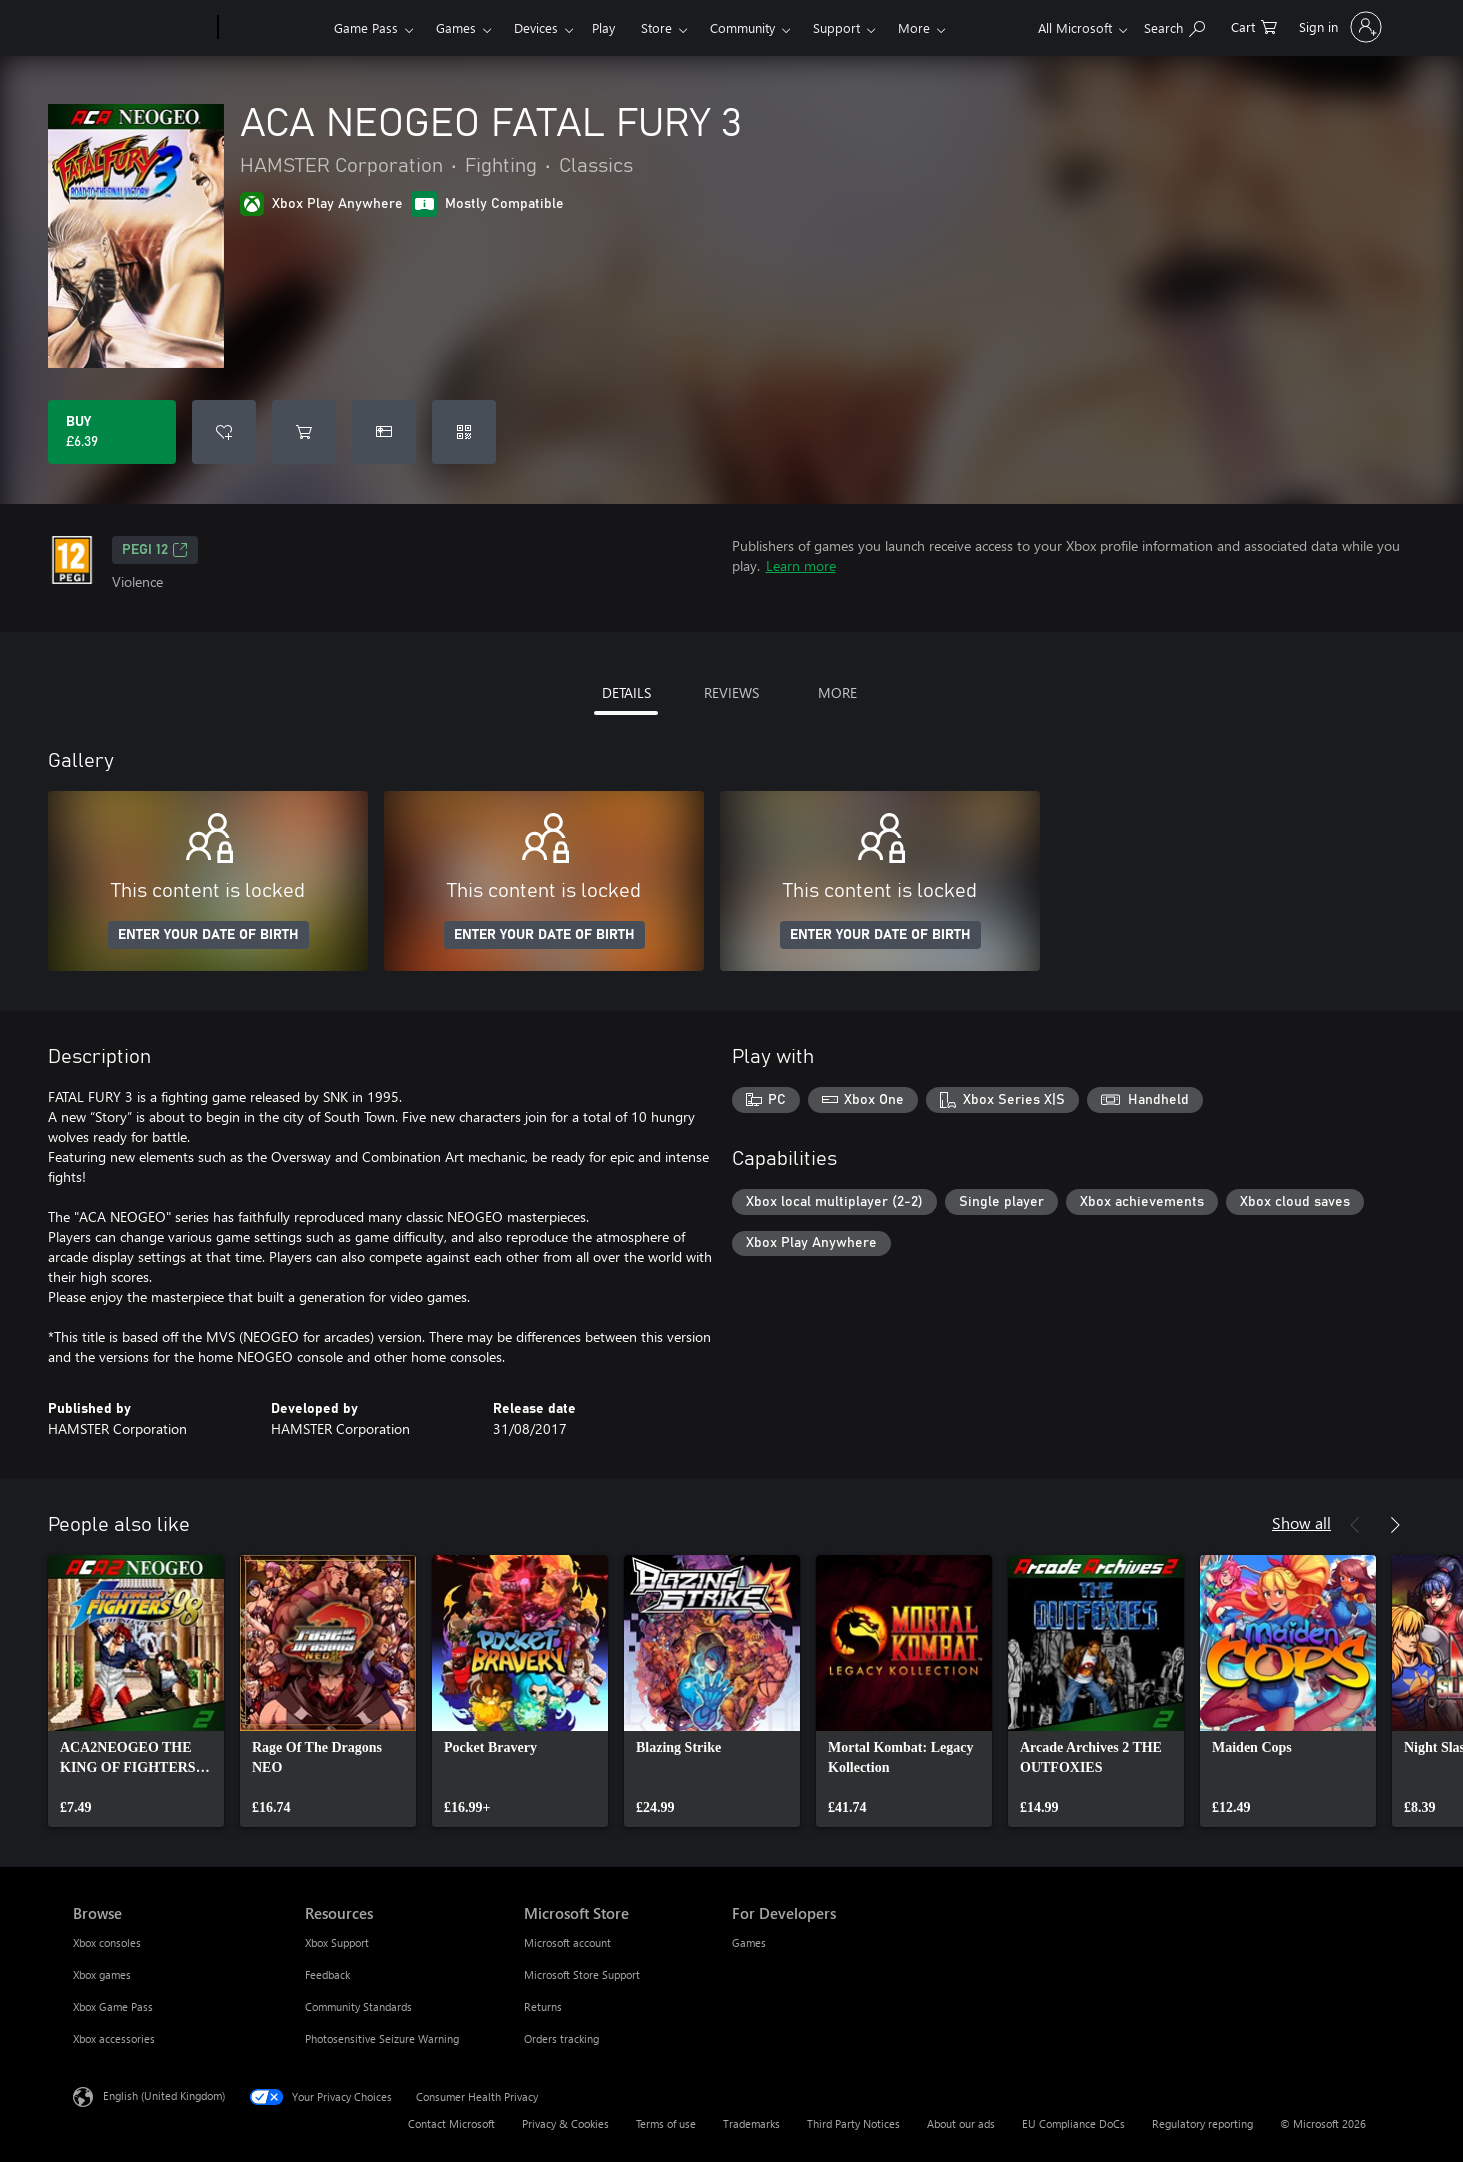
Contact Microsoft (451, 2123)
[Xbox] (273, 28)
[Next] (1395, 1525)
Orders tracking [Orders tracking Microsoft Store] (561, 2038)
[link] (136, 1691)
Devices (536, 27)
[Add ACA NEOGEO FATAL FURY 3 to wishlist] (224, 432)
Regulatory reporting (1202, 2123)
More (914, 27)
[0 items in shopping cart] (1254, 25)
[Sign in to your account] (1338, 27)
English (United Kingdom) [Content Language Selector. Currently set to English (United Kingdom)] (164, 2095)
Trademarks (751, 2123)
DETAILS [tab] (626, 692)
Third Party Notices (853, 2123)
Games (456, 27)
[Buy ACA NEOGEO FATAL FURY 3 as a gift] (384, 432)
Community (742, 27)
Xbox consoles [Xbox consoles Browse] (107, 1942)
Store (656, 27)
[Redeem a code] (464, 432)
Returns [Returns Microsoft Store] (543, 2006)
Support (836, 27)
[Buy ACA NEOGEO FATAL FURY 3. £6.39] (112, 432)
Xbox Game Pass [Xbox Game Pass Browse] (113, 2006)
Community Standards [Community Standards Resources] (358, 2006)
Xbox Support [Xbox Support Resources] (337, 1942)
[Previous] (1355, 1525)
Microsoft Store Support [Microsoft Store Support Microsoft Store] (582, 1974)
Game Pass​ (366, 27)
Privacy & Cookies (565, 2123)
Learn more (801, 565)
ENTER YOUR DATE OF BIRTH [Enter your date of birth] (208, 935)
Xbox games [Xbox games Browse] (102, 1974)
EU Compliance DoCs (1073, 2123)
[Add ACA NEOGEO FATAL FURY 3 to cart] (304, 432)
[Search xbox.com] (1174, 25)
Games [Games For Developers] (749, 1942)
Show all (1301, 1522)
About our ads (961, 2123)
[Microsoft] (141, 28)
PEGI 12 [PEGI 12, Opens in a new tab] (155, 550)
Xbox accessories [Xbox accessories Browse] (114, 2038)
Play (603, 27)
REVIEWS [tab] (731, 692)
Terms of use (666, 2123)
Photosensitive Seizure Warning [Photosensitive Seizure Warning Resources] (382, 2038)
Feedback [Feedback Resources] (327, 1974)
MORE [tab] (837, 692)
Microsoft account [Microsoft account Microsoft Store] (567, 1942)
